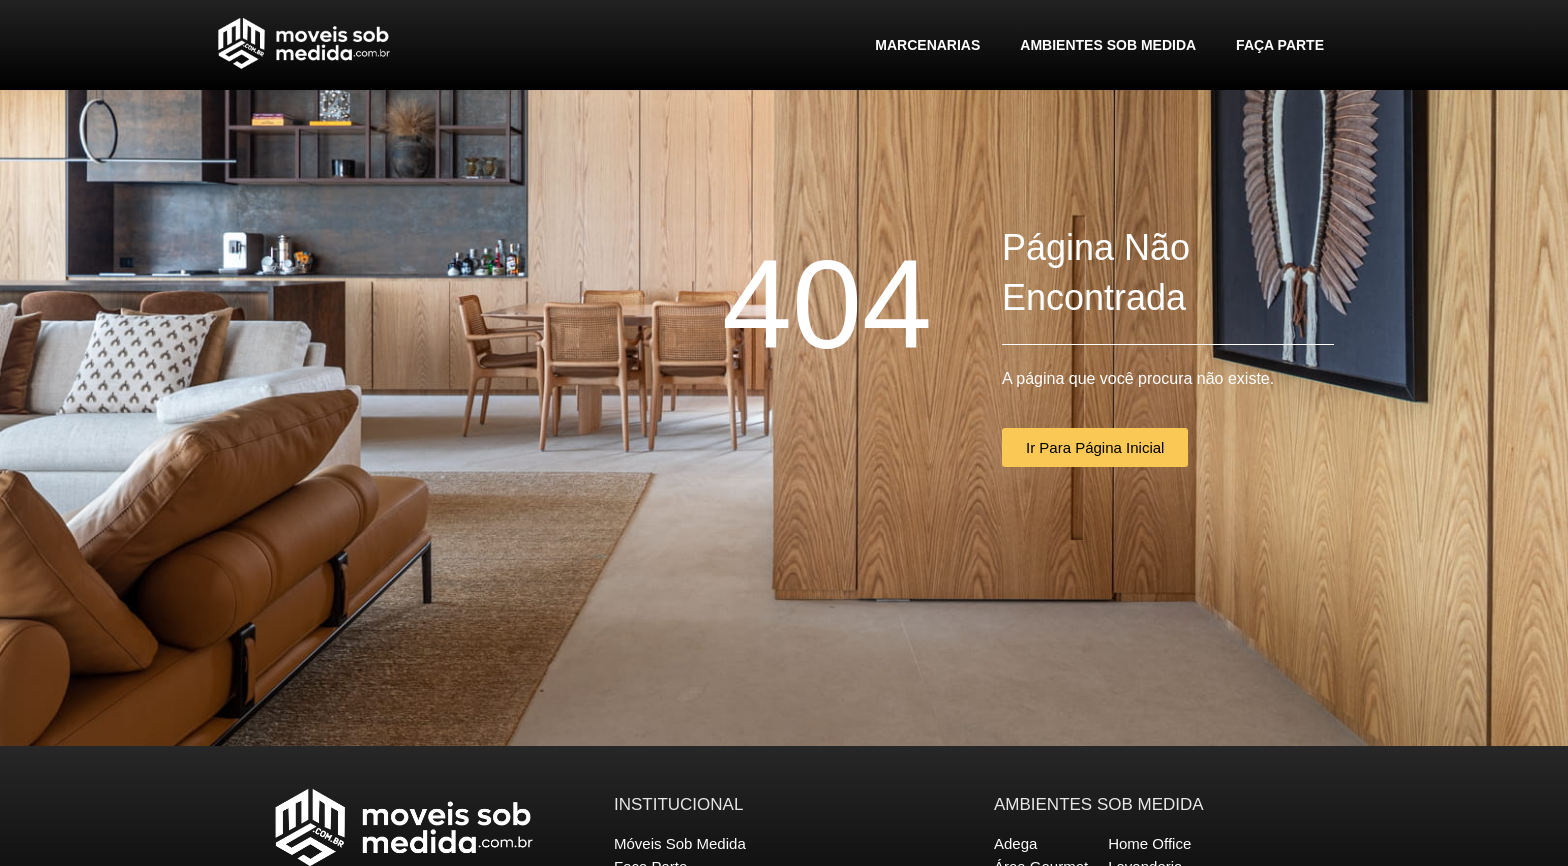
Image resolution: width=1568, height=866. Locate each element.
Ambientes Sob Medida (1108, 45)
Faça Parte (1280, 45)
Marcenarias (927, 45)
